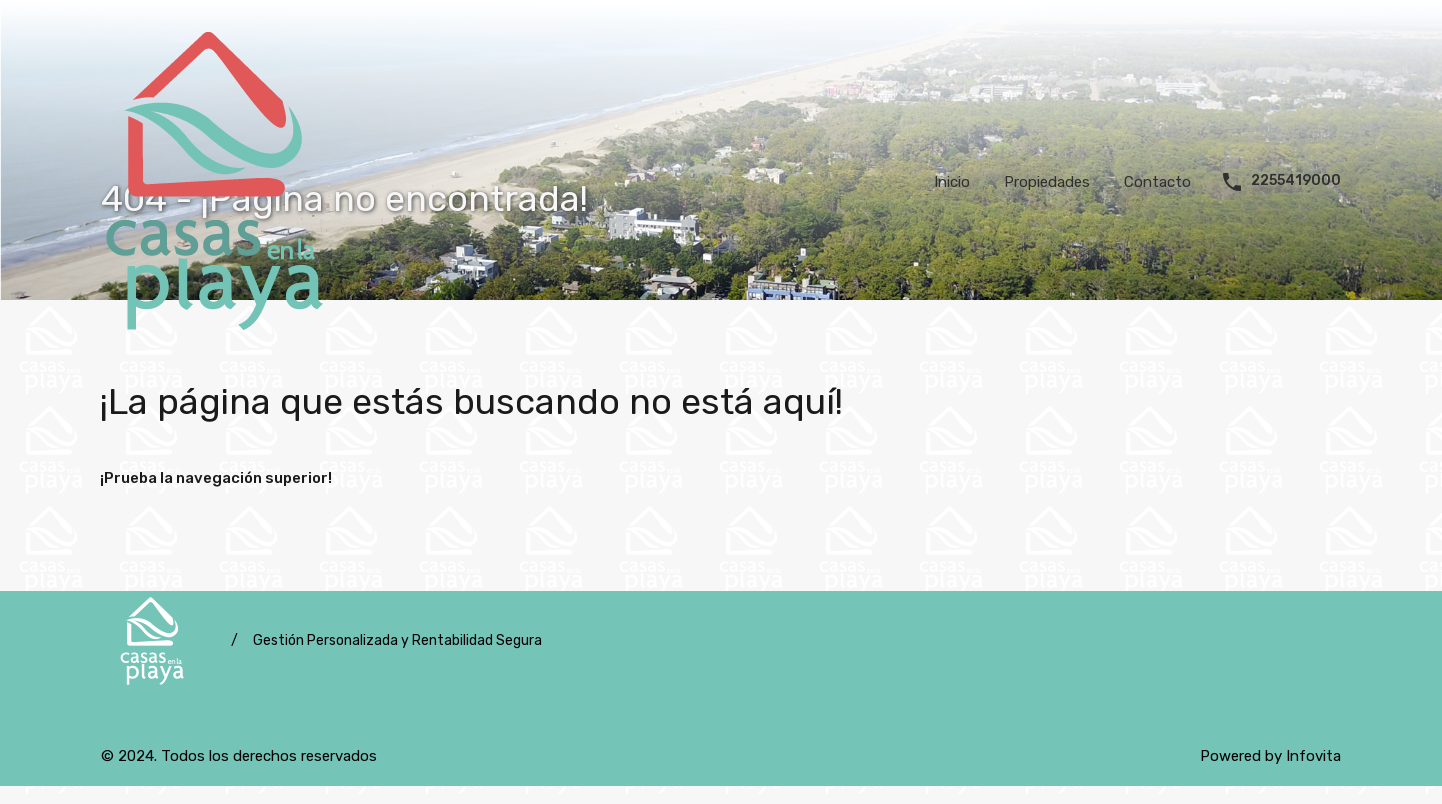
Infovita (1313, 756)
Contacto (1157, 182)
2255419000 (1296, 181)
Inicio (952, 182)
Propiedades (1047, 182)
